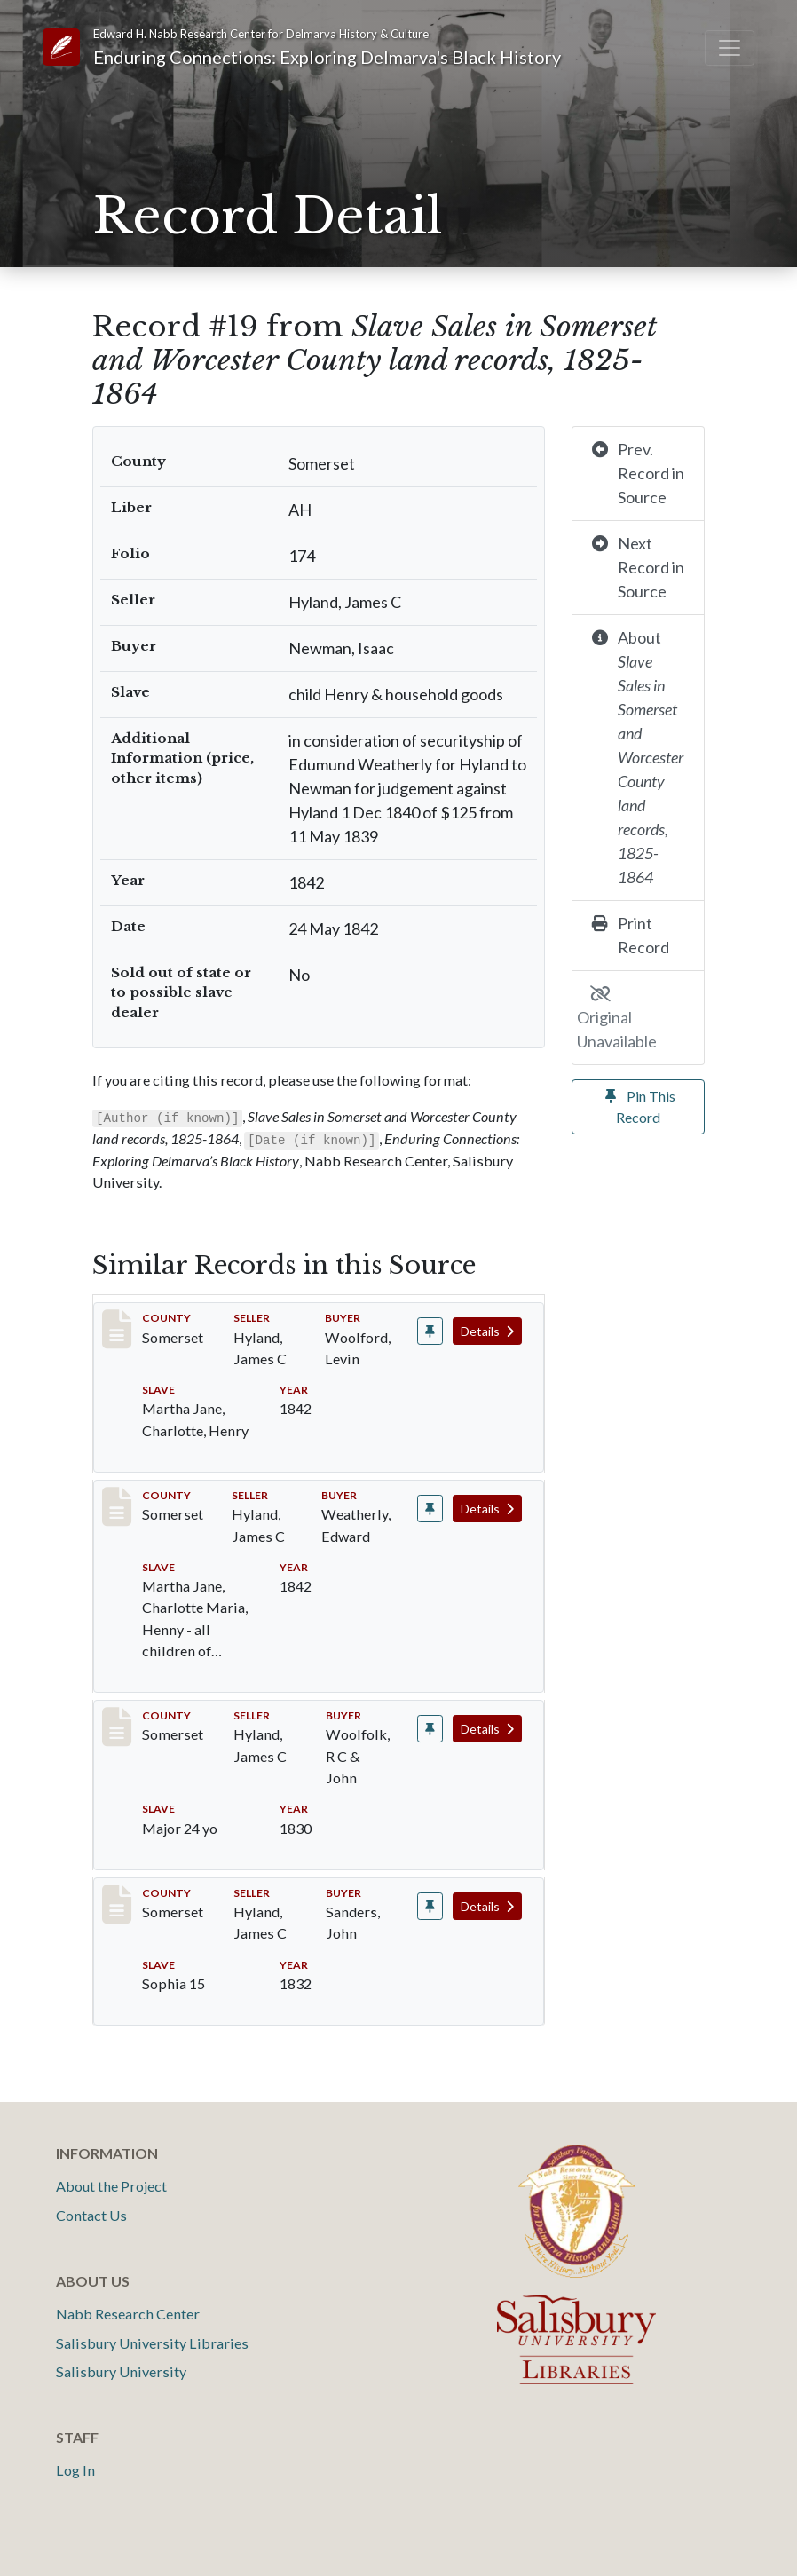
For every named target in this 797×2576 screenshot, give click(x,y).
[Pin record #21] (430, 1331)
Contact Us (91, 2215)
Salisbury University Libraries (152, 2343)
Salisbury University (121, 2371)
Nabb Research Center (128, 2313)
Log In (75, 2469)
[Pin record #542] (430, 1906)
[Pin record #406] (430, 1728)
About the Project (111, 2185)
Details (487, 1331)
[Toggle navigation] (729, 48)
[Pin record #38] (430, 1508)
